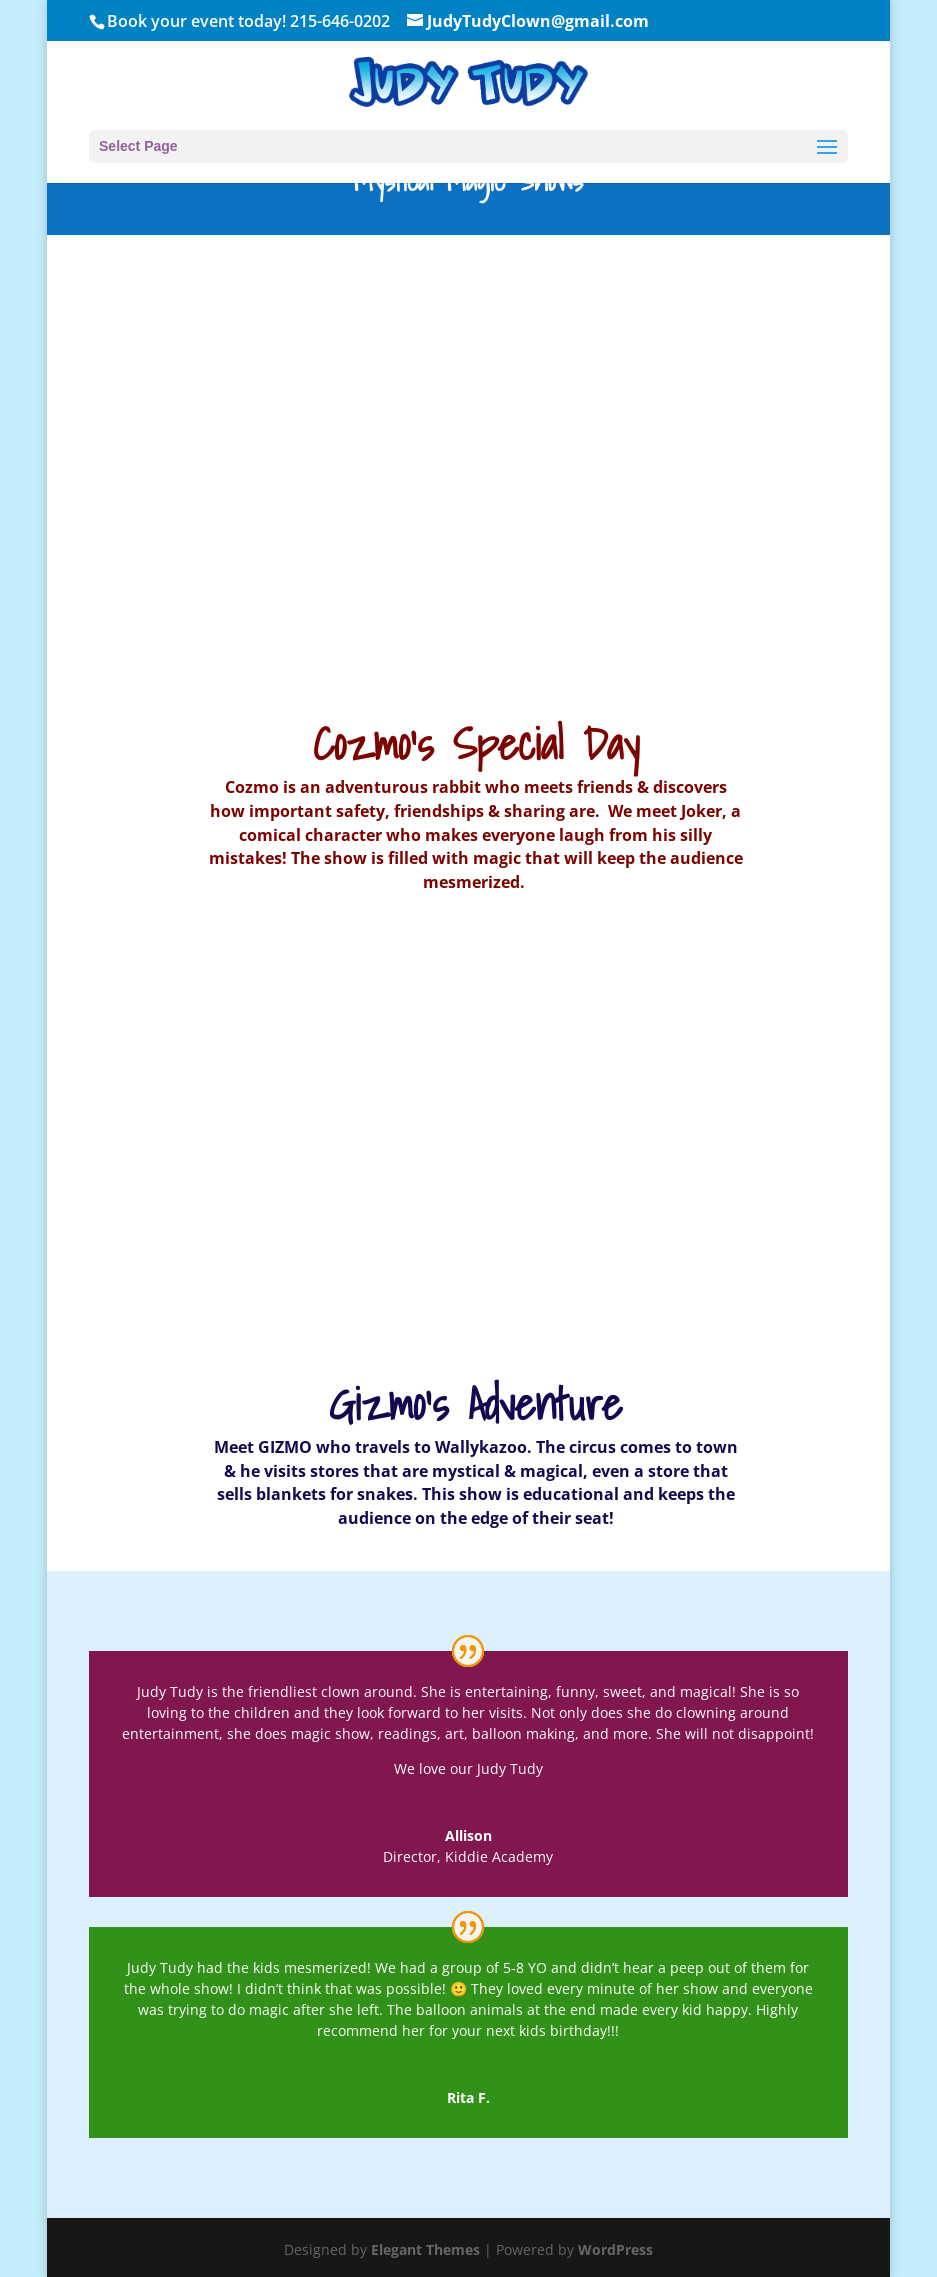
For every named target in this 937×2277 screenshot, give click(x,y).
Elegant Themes (425, 2249)
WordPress (615, 2249)
